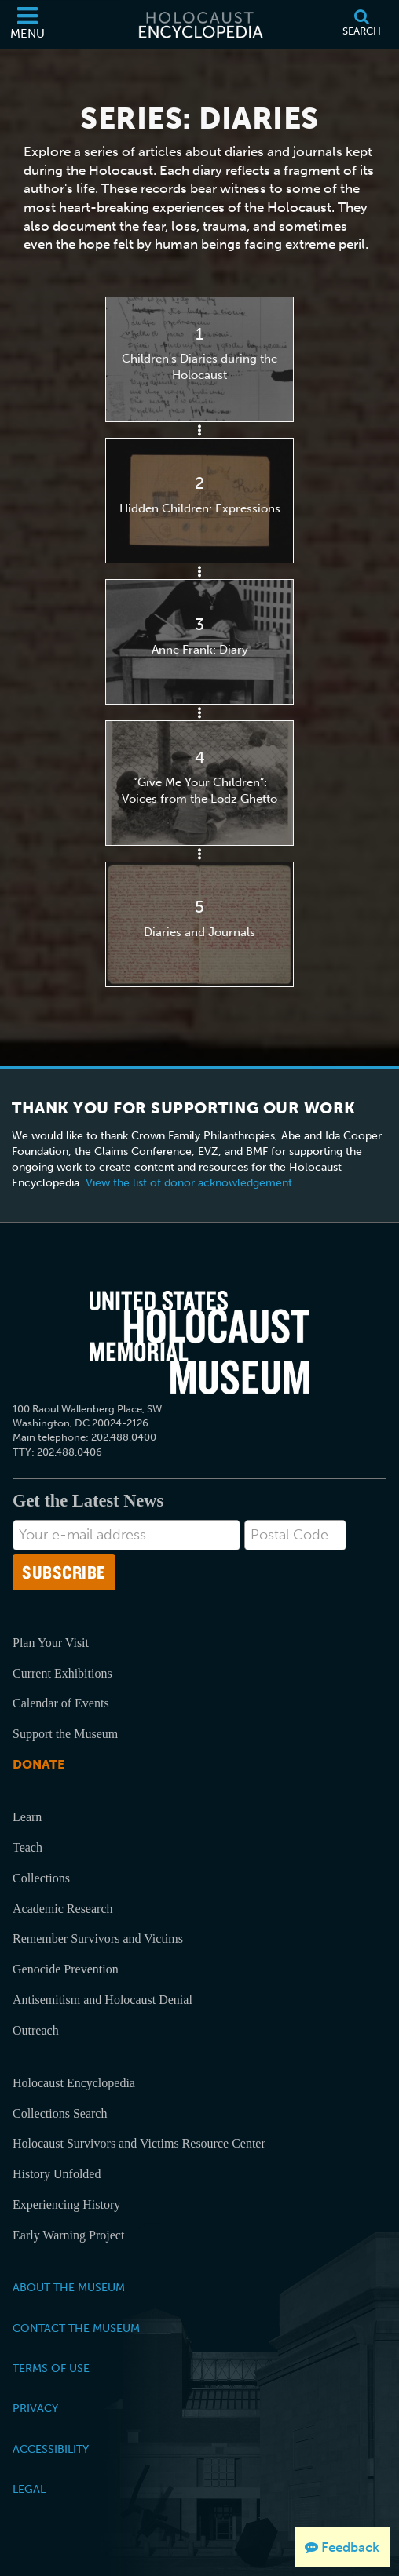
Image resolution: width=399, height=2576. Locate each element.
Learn (27, 1817)
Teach (27, 1847)
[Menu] (27, 24)
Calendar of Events (61, 1703)
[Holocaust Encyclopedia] (199, 24)
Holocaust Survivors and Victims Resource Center (139, 2143)
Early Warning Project (68, 2235)
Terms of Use (51, 2368)
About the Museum (69, 2287)
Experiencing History (66, 2204)
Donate (38, 1764)
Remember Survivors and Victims (98, 1938)
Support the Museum (65, 1733)
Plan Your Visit (51, 1642)
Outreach (36, 2030)
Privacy (35, 2408)
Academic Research (62, 1908)
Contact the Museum (76, 2328)
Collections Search (60, 2113)
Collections (41, 1878)
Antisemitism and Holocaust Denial (102, 1999)
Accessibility (51, 2449)
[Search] (361, 24)
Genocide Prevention (66, 1969)
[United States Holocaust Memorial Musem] (199, 1342)
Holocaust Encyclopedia (74, 2083)
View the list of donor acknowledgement (189, 1183)
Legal (29, 2489)
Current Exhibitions (62, 1673)
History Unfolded (57, 2174)
